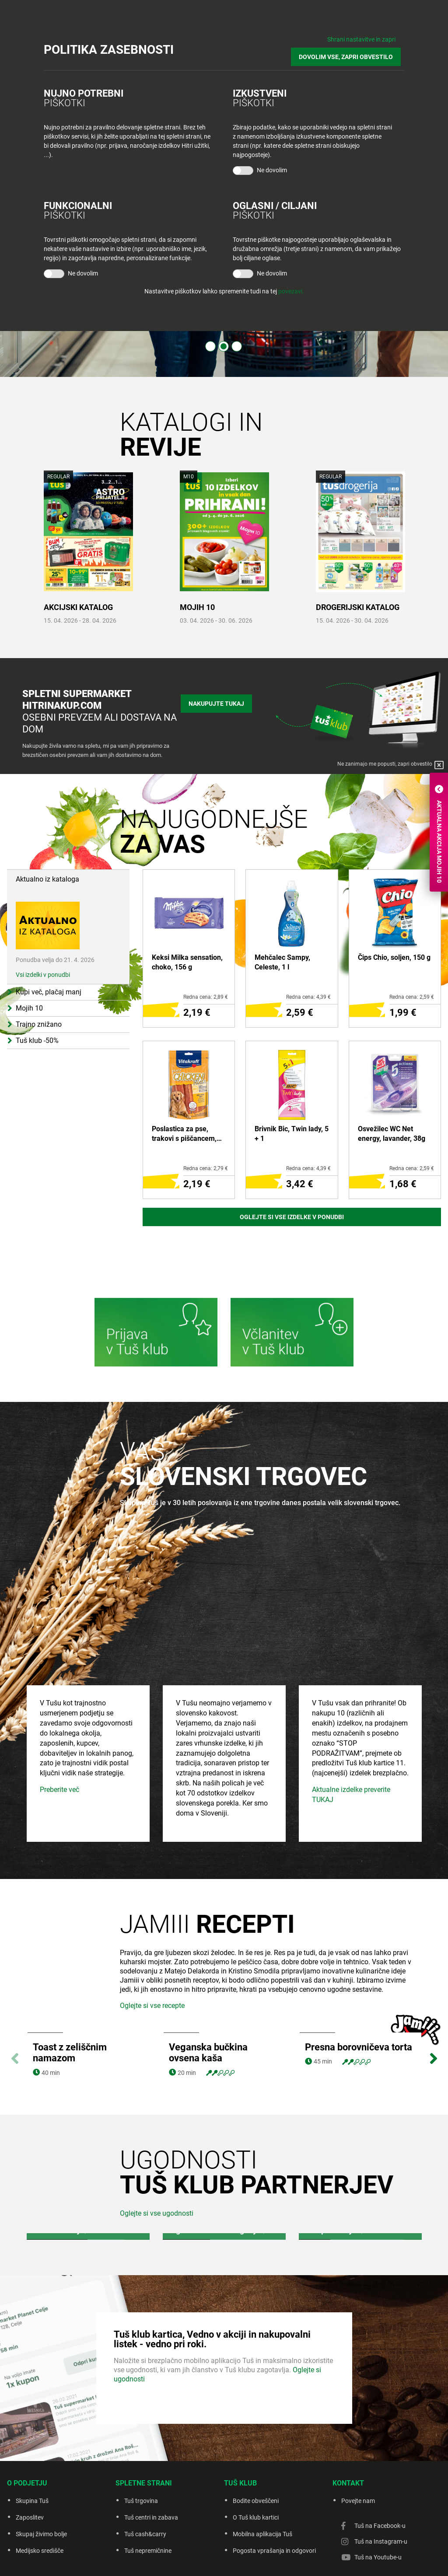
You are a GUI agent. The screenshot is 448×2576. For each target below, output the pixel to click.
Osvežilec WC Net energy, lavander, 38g (391, 1134)
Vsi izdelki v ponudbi (43, 936)
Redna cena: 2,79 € (205, 1168)
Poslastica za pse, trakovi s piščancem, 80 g (184, 1134)
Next (433, 1991)
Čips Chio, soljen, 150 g (394, 957)
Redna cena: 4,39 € (308, 997)
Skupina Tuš (32, 2438)
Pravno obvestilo (183, 2558)
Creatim (336, 2558)
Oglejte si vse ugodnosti (156, 2151)
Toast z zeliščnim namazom (70, 1990)
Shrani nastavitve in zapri (361, 39)
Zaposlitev (30, 2454)
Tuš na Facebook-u (380, 2463)
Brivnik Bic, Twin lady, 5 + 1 (292, 1134)
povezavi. (291, 286)
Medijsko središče (39, 2488)
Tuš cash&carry (145, 2471)
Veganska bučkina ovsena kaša (208, 1990)
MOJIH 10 (197, 607)
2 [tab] (223, 346)
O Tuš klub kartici (256, 2454)
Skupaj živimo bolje (41, 2471)
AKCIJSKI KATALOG (78, 607)
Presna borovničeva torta (358, 1984)
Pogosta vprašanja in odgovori (274, 2488)
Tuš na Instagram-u (380, 2478)
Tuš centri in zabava (151, 2454)
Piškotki (279, 2558)
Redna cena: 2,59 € (411, 997)
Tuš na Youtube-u (378, 2494)
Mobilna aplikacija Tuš (262, 2471)
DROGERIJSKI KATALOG (357, 607)
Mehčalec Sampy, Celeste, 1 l (282, 962)
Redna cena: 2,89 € (205, 997)
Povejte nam (358, 2438)
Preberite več (59, 1727)
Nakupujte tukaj (216, 701)
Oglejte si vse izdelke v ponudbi (292, 1216)
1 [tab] (210, 346)
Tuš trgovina (141, 2438)
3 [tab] (236, 346)
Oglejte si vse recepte (152, 1943)
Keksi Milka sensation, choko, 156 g (187, 962)
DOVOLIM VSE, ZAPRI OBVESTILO (349, 53)
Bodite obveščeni (256, 2438)
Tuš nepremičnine (148, 2488)
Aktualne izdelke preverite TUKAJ (351, 1732)
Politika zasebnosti (236, 2558)
